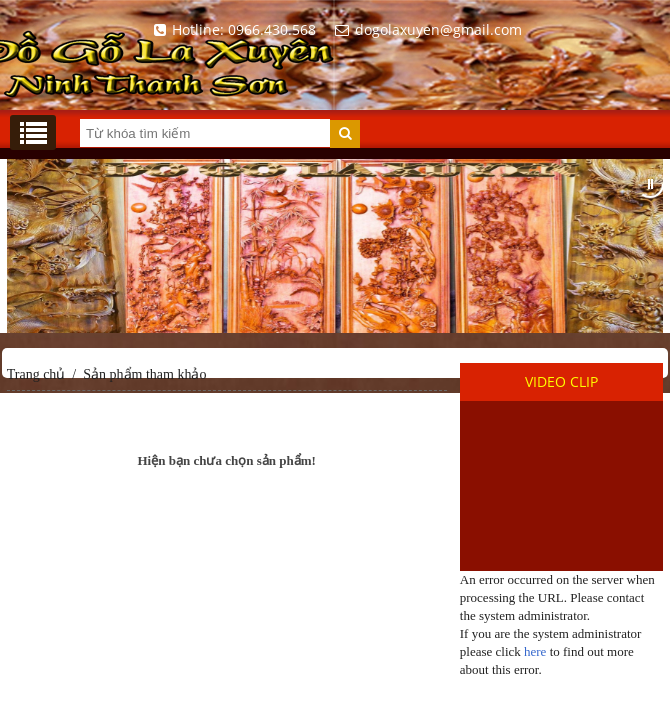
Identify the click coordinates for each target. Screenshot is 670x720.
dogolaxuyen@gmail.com (425, 29)
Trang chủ (36, 374)
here (535, 651)
